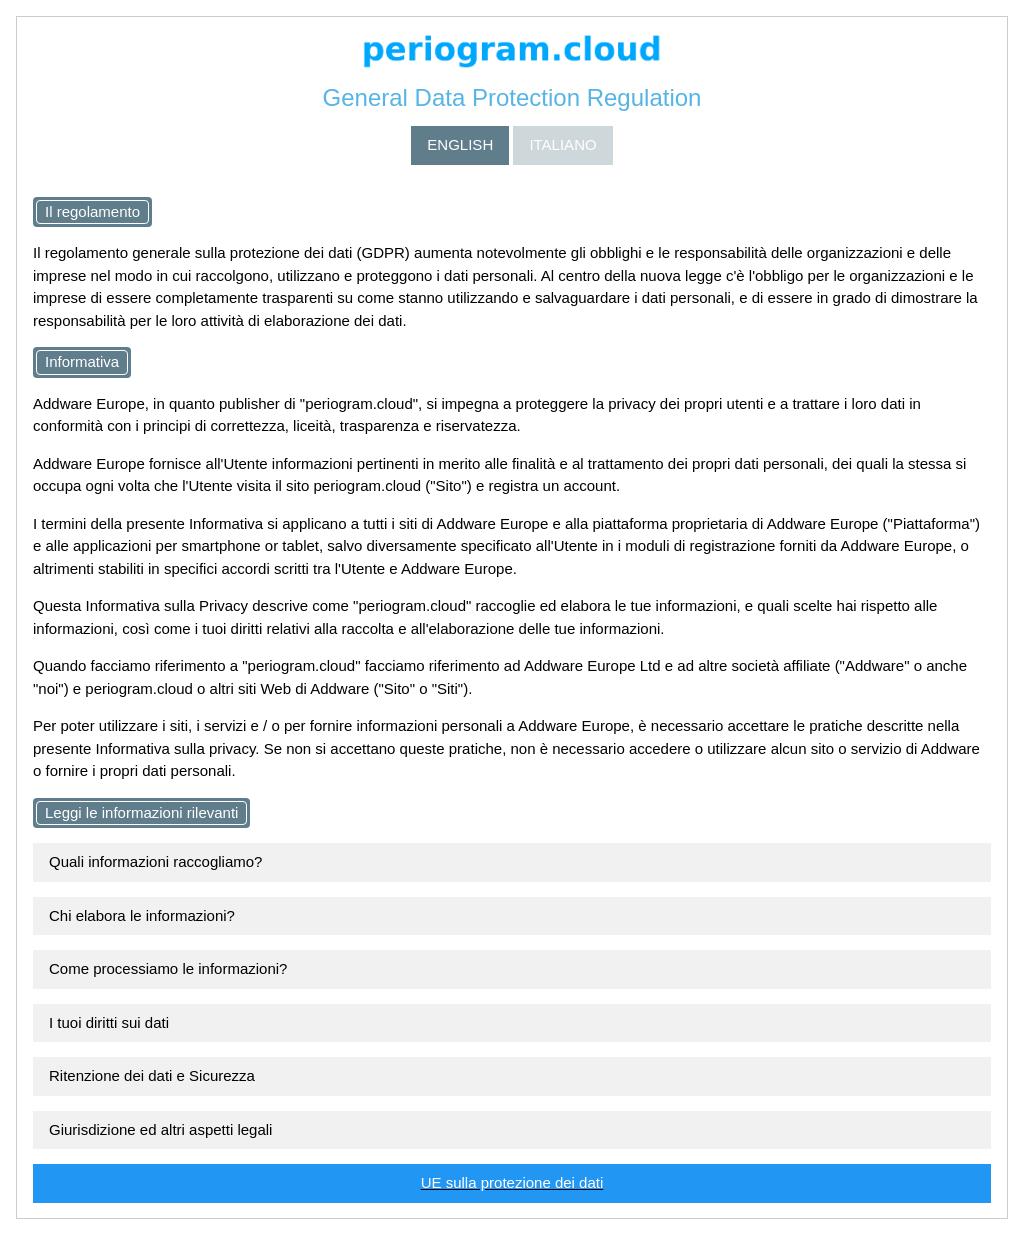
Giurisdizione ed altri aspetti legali (160, 1129)
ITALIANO (562, 144)
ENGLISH (460, 144)
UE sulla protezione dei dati (512, 1182)
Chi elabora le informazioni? (142, 915)
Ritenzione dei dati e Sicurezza (152, 1075)
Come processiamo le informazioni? (168, 968)
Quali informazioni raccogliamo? (155, 861)
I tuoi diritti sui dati (109, 1022)
